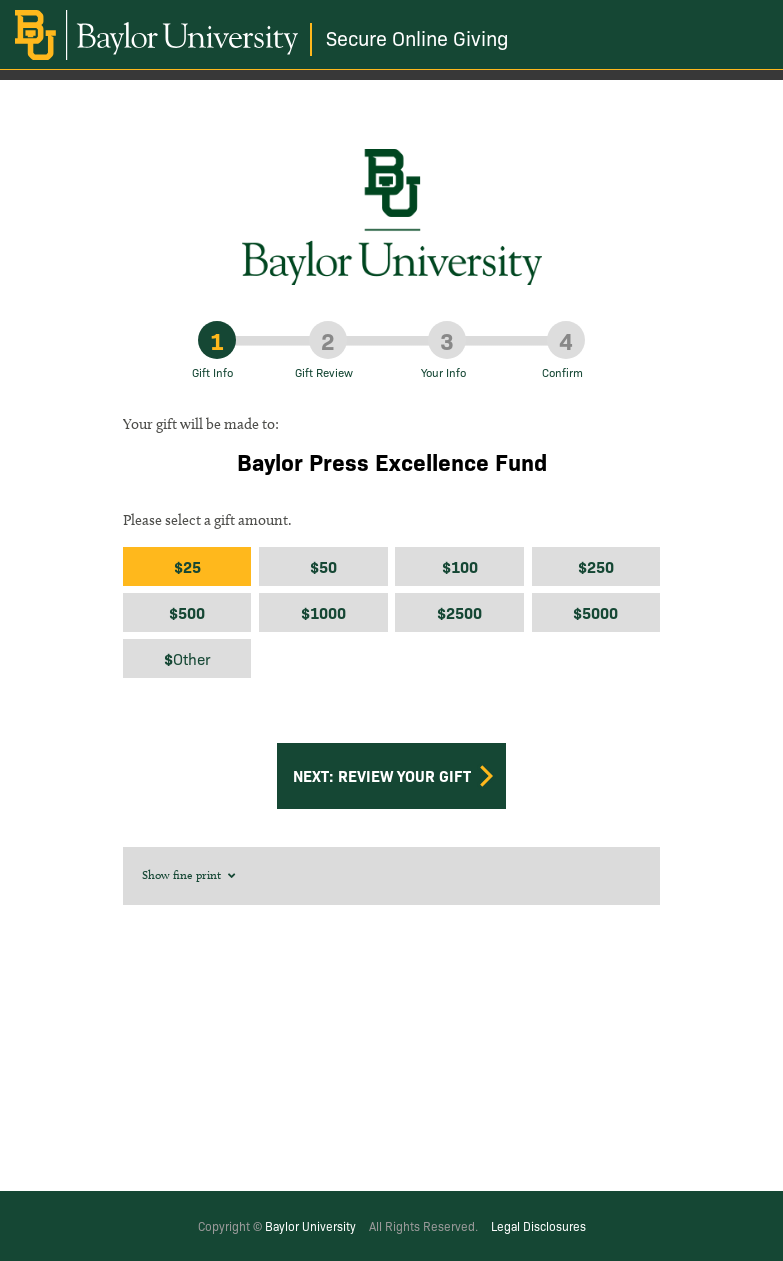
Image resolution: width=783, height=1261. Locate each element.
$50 (323, 566)
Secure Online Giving (417, 37)
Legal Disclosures (538, 1225)
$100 (460, 566)
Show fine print (190, 874)
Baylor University (310, 1225)
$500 (187, 612)
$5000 (595, 612)
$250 (596, 566)
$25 (187, 566)
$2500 (459, 612)
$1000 (323, 612)
